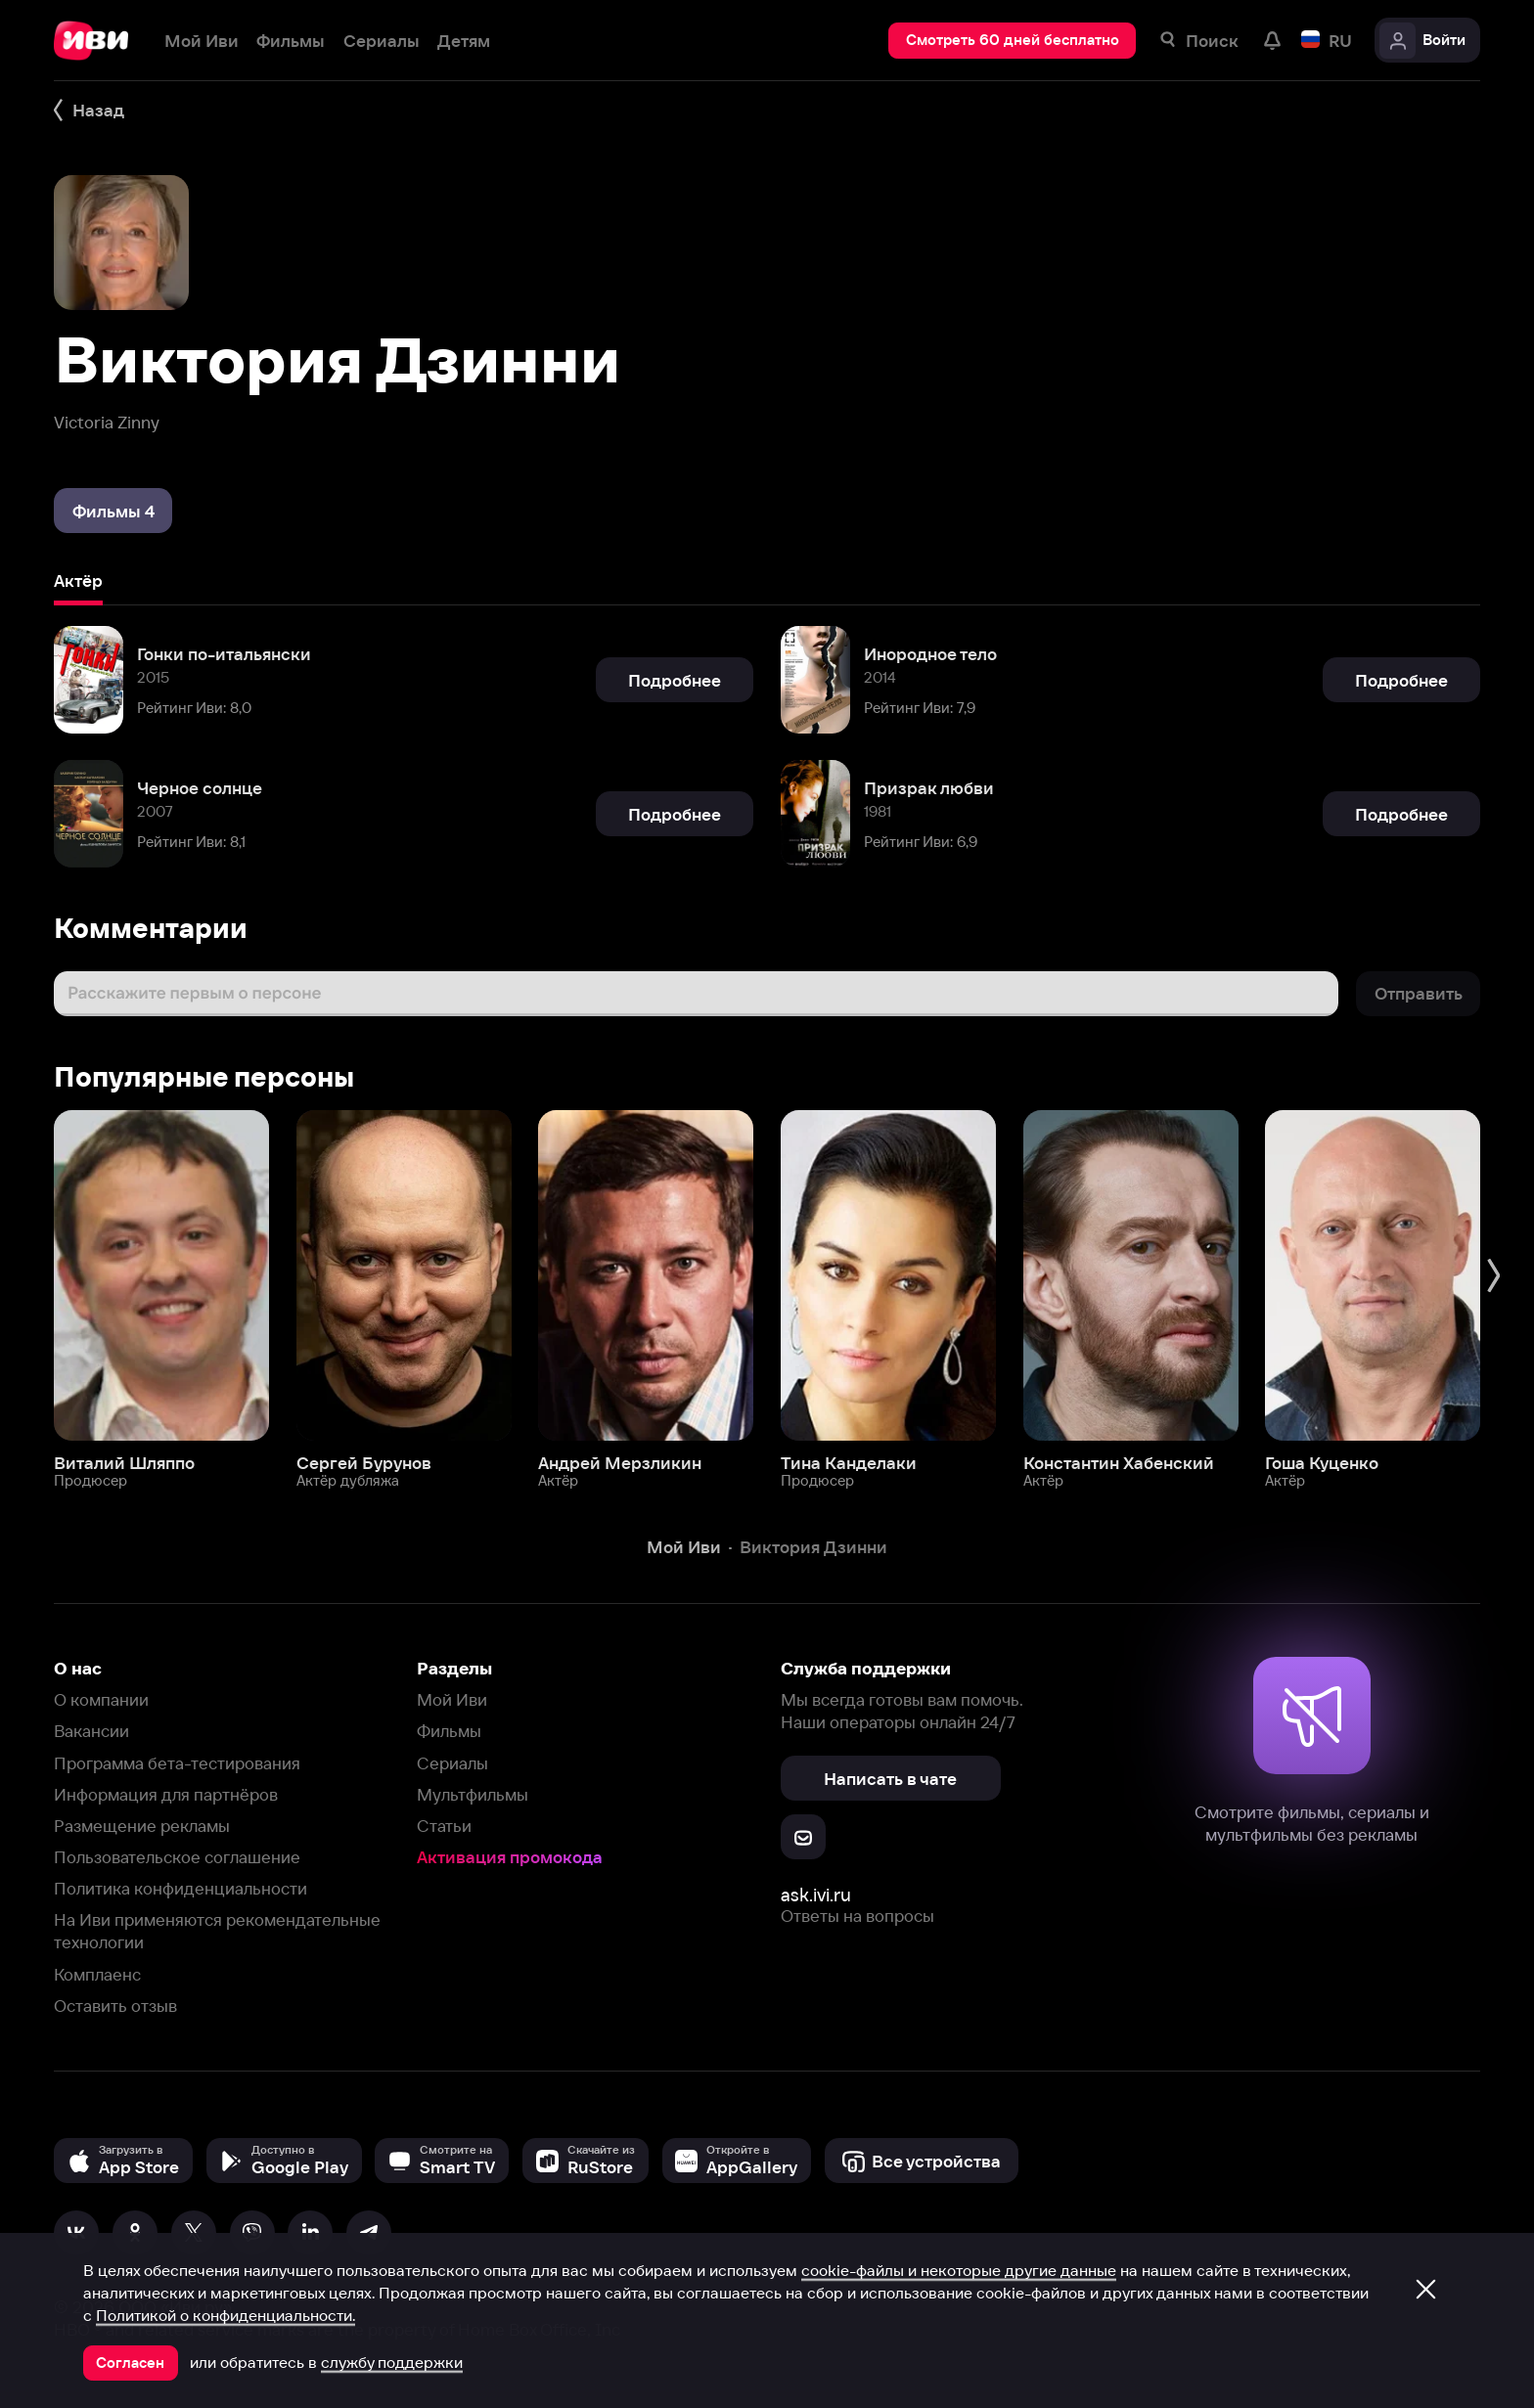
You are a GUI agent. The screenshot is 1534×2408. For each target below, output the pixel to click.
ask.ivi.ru (816, 1895)
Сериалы (452, 1763)
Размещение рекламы (142, 1825)
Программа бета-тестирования (177, 1763)
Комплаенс (97, 1974)
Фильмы (449, 1730)
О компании (101, 1699)
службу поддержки (392, 2362)
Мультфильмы (472, 1794)
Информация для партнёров (166, 1794)
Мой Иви (452, 1699)
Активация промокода (510, 1857)
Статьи (444, 1825)
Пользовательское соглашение (177, 1857)
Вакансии (91, 1730)
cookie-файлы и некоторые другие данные (958, 2270)
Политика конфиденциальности (180, 1888)
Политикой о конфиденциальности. (225, 2315)
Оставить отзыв (115, 2005)
